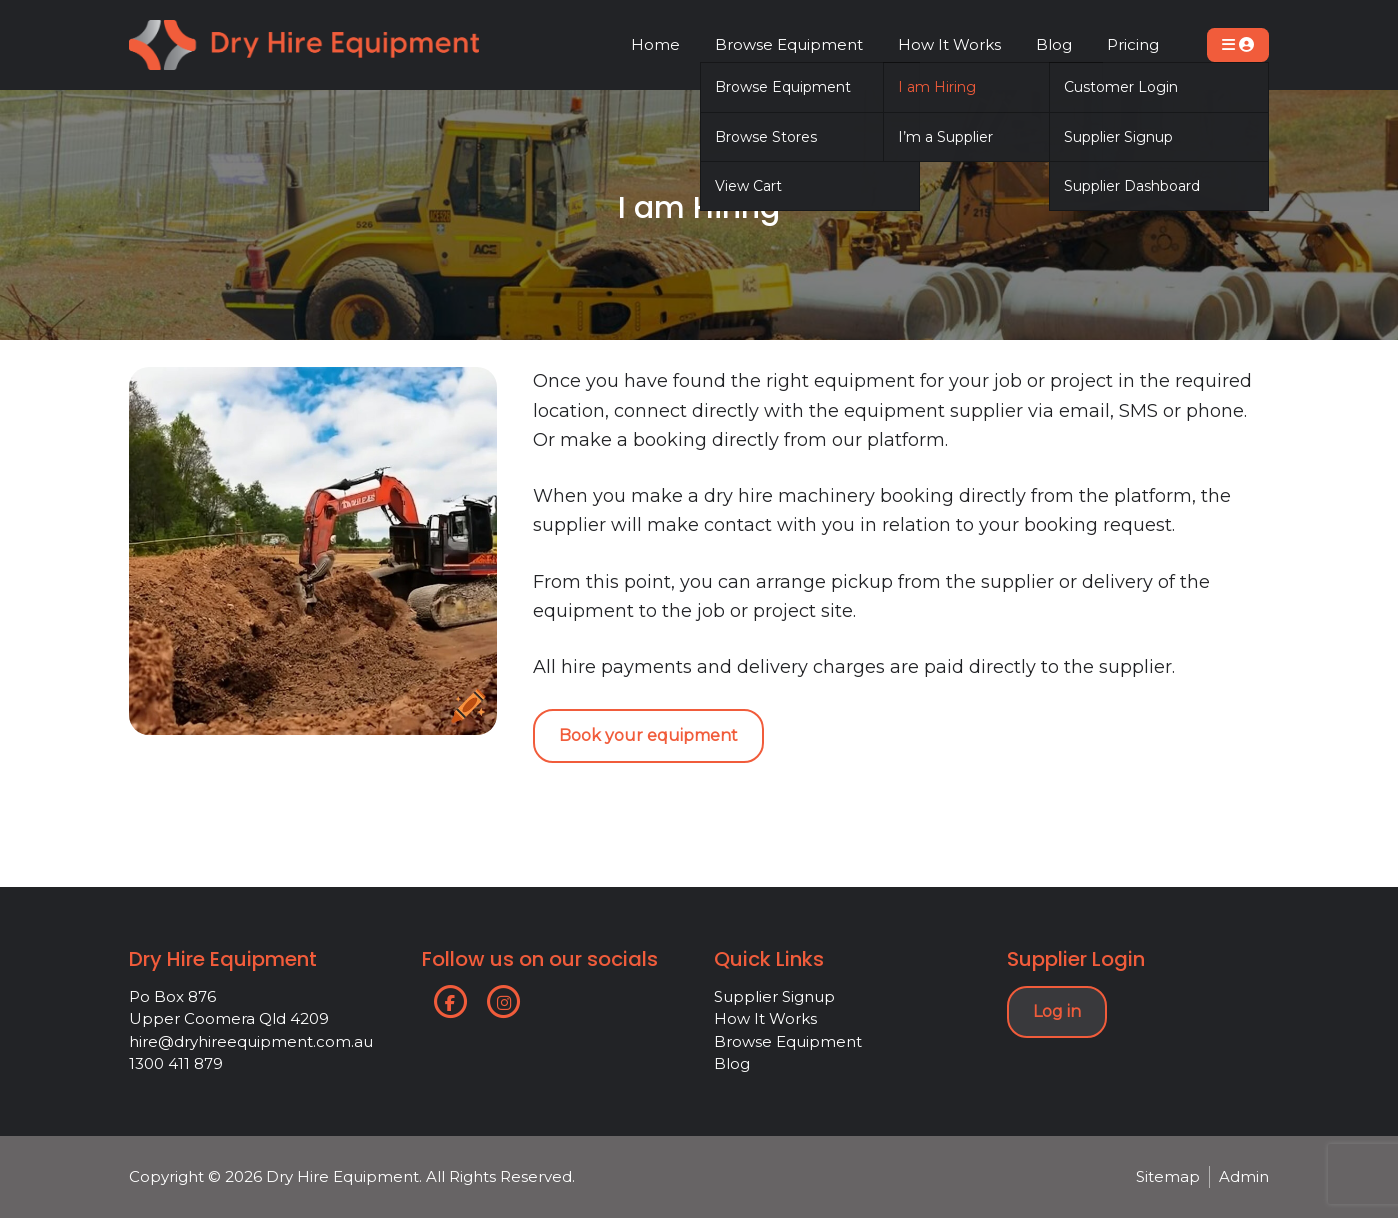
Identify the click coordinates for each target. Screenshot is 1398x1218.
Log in (1057, 1011)
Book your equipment (648, 735)
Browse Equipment (788, 1041)
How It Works (765, 1018)
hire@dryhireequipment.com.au (251, 1041)
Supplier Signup (774, 996)
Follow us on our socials (540, 959)
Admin (1244, 1176)
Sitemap (1168, 1176)
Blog (732, 1063)
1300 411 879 (176, 1063)
